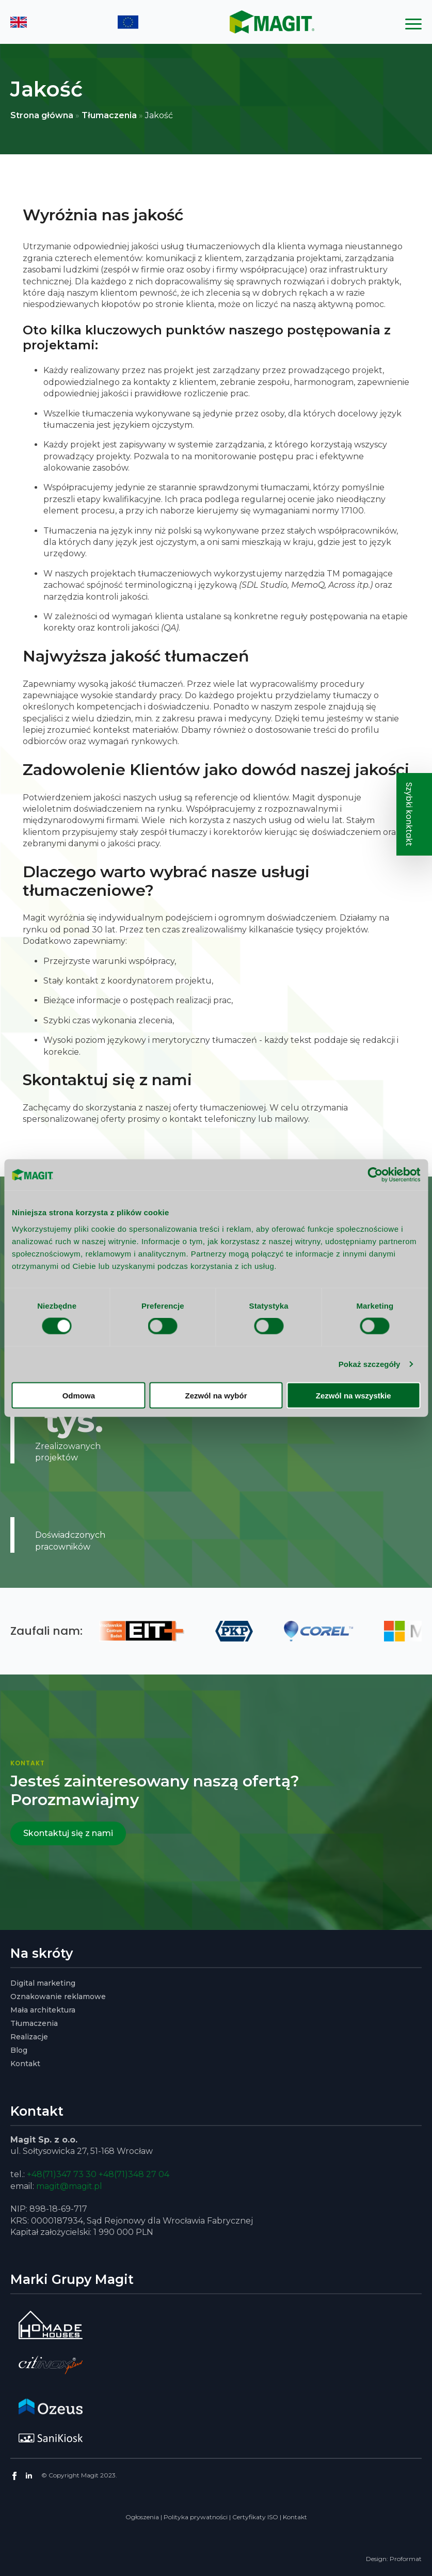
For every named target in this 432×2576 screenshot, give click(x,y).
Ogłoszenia (142, 2517)
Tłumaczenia (109, 115)
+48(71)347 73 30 (62, 2174)
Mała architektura (42, 2010)
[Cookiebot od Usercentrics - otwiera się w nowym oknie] (375, 1175)
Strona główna (41, 115)
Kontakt (25, 2063)
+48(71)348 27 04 (134, 2174)
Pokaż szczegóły (370, 1364)
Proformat (406, 2559)
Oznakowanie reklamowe (58, 1996)
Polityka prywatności (196, 2517)
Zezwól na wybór (216, 1395)
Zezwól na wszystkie (353, 1395)
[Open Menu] (413, 24)
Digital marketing (42, 1983)
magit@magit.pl (69, 2186)
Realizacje (29, 2036)
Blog (18, 2050)
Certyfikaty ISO (255, 2517)
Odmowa (78, 1395)
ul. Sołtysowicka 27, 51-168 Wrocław (81, 2151)
